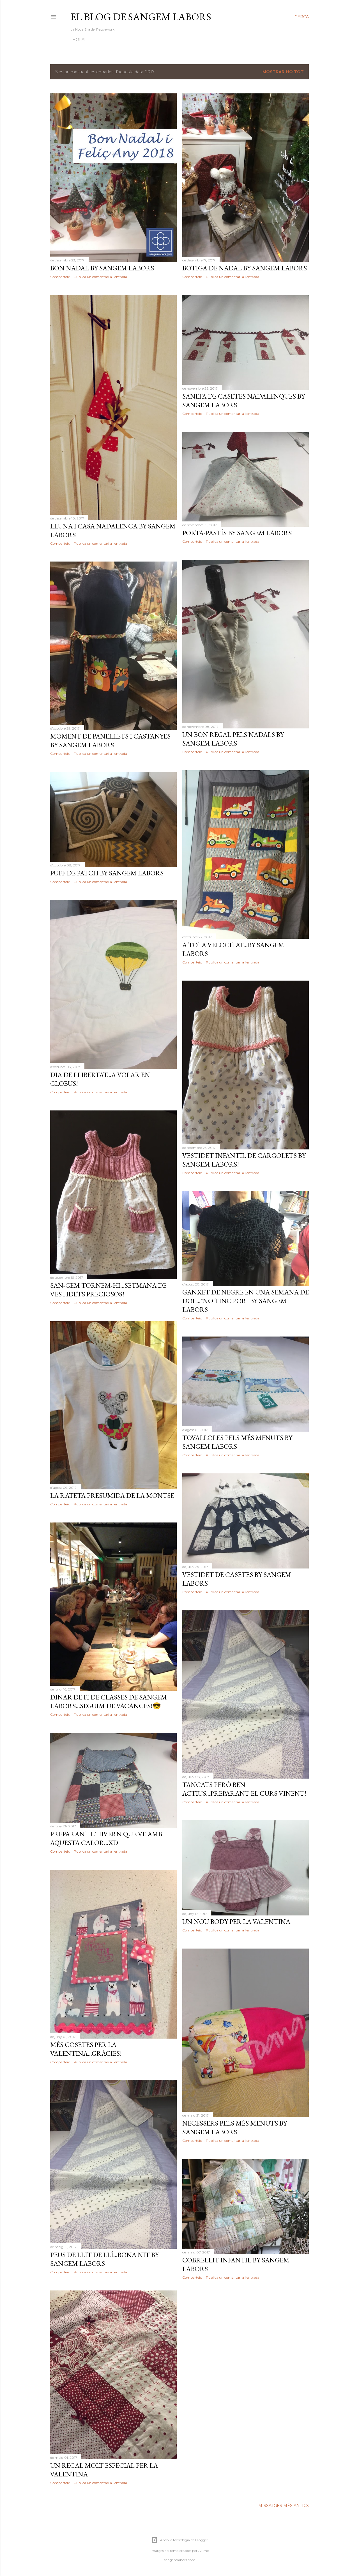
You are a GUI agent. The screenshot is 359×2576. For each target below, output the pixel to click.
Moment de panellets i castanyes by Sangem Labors (110, 740)
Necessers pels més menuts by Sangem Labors (234, 2127)
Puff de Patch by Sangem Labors (107, 873)
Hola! (78, 39)
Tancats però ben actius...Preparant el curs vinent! (244, 1789)
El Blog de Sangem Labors (140, 16)
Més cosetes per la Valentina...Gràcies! (86, 2049)
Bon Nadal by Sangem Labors (102, 268)
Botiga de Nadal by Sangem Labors (244, 268)
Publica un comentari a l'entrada (100, 277)
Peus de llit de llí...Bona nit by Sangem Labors (104, 2259)
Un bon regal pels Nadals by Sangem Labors (233, 739)
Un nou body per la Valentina (236, 1921)
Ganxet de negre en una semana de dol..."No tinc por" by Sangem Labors (245, 1301)
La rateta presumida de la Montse (112, 1495)
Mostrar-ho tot (283, 71)
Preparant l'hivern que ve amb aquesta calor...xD (106, 1838)
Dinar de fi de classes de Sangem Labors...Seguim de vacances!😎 (108, 1701)
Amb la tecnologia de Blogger (179, 2540)
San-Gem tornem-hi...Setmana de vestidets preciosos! (108, 1289)
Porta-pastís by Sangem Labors (237, 532)
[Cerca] (301, 17)
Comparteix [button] (60, 277)
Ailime (203, 2551)
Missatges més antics (283, 2505)
